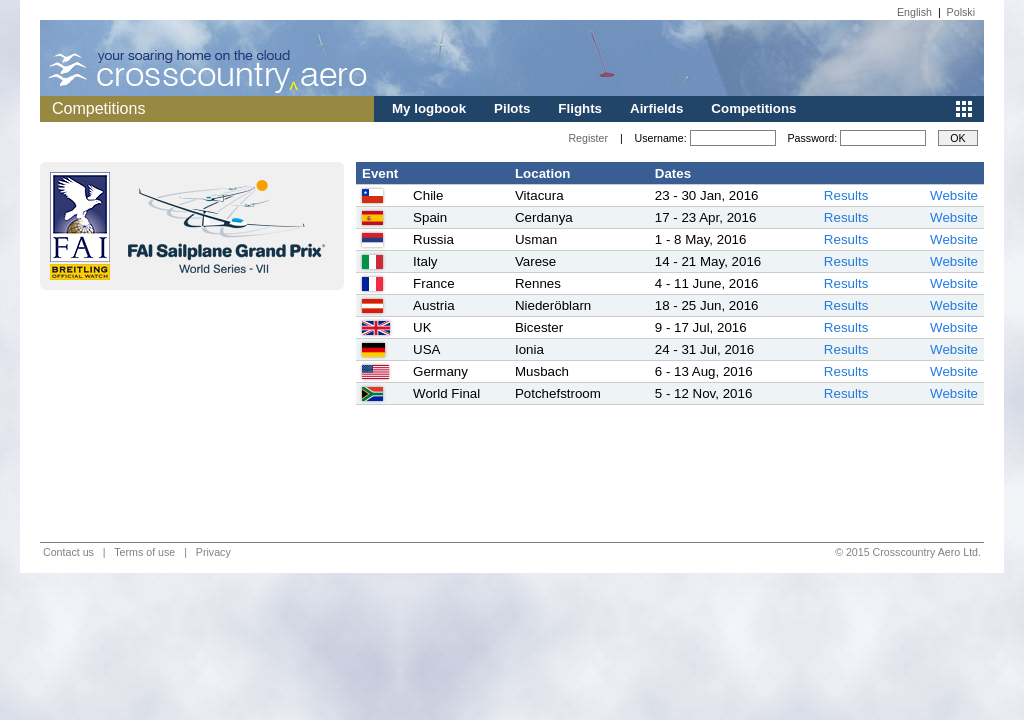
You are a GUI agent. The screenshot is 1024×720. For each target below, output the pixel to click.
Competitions (753, 108)
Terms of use (144, 552)
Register (588, 138)
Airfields (656, 108)
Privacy (213, 552)
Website (954, 195)
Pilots (512, 108)
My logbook (429, 108)
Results (846, 195)
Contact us (68, 552)
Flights (580, 108)
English (914, 12)
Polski (961, 12)
